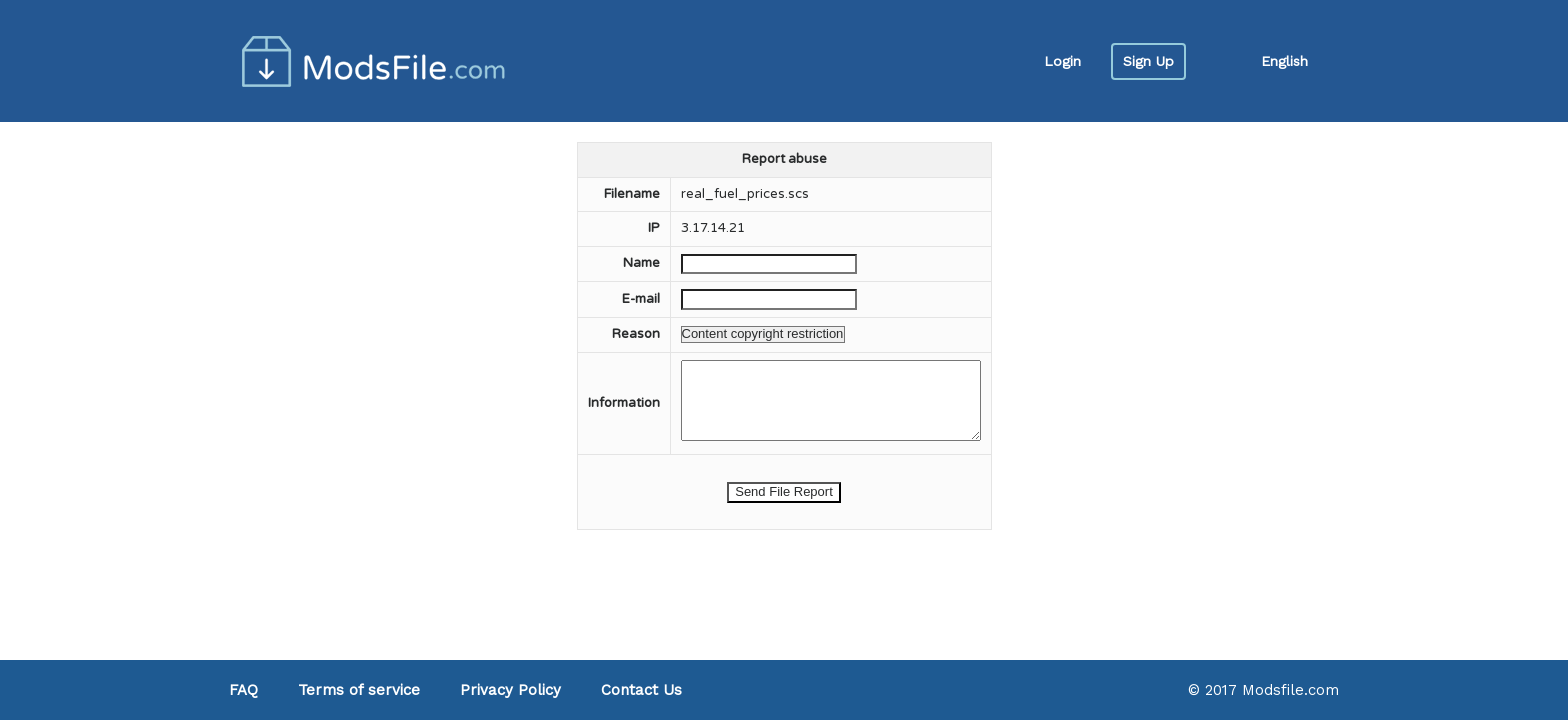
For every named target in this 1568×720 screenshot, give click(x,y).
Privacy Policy (510, 690)
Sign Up (1148, 61)
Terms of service (359, 690)
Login (1062, 61)
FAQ (243, 690)
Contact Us (641, 690)
